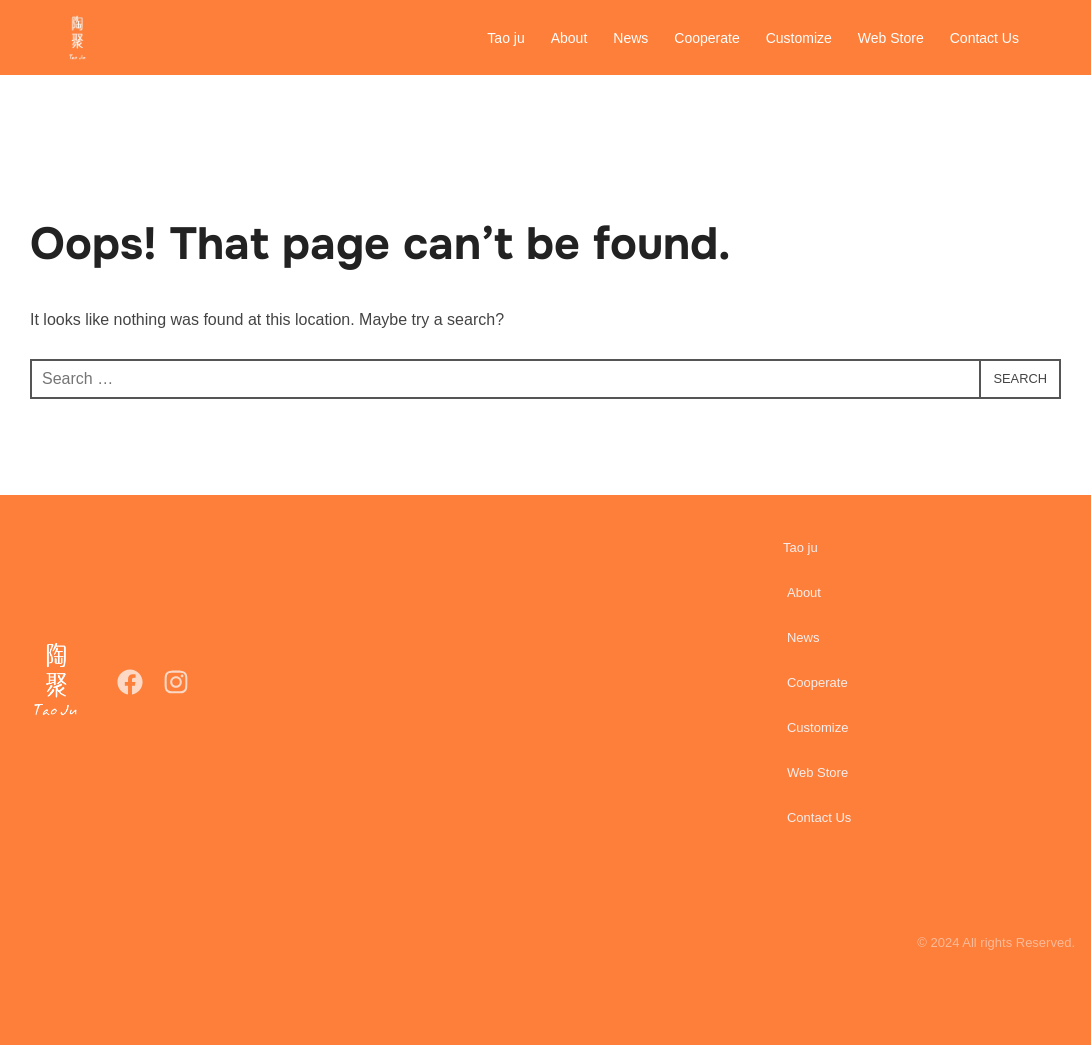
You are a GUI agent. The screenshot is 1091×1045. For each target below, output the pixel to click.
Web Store (891, 38)
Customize (799, 38)
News (631, 38)
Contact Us (984, 38)
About (569, 38)
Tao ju (506, 38)
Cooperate (707, 38)
